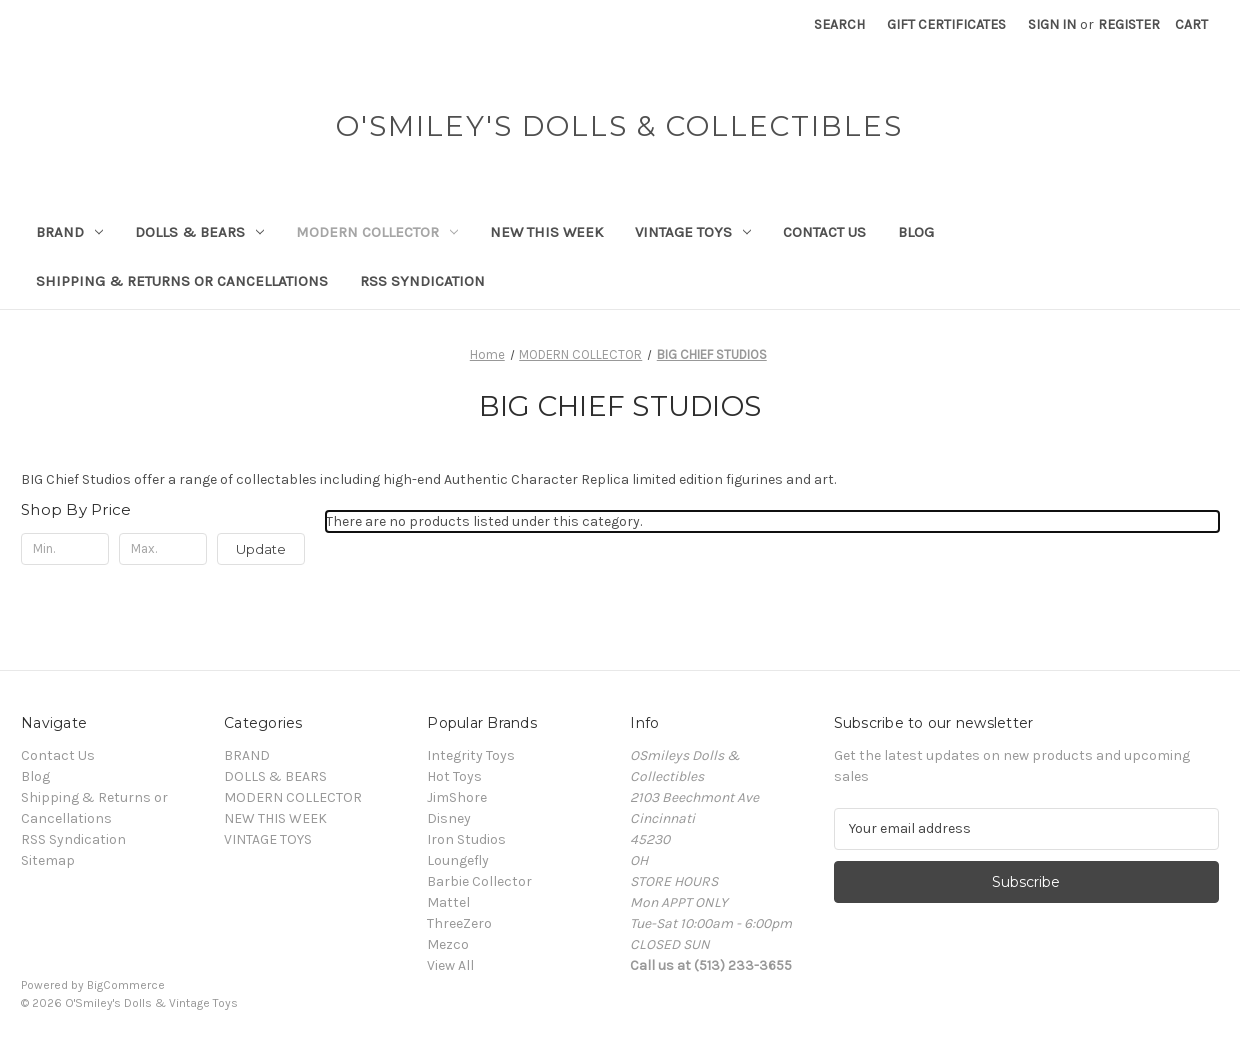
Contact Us (824, 232)
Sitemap (48, 860)
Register (1129, 24)
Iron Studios (466, 839)
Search (839, 24)
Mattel (448, 902)
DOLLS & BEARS (199, 232)
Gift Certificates (946, 24)
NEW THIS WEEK (546, 232)
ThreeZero (459, 923)
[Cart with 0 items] (1191, 24)
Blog (916, 232)
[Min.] (65, 549)
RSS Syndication (422, 281)
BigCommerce (126, 985)
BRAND (69, 232)
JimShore (457, 797)
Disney (449, 818)
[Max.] (163, 549)
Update (261, 549)
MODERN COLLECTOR (377, 232)
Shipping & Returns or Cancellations (182, 281)
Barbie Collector (479, 881)
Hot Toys (454, 776)
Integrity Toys (471, 755)
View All (450, 965)
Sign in (1052, 24)
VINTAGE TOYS (693, 232)
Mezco (448, 944)
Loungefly (458, 860)
